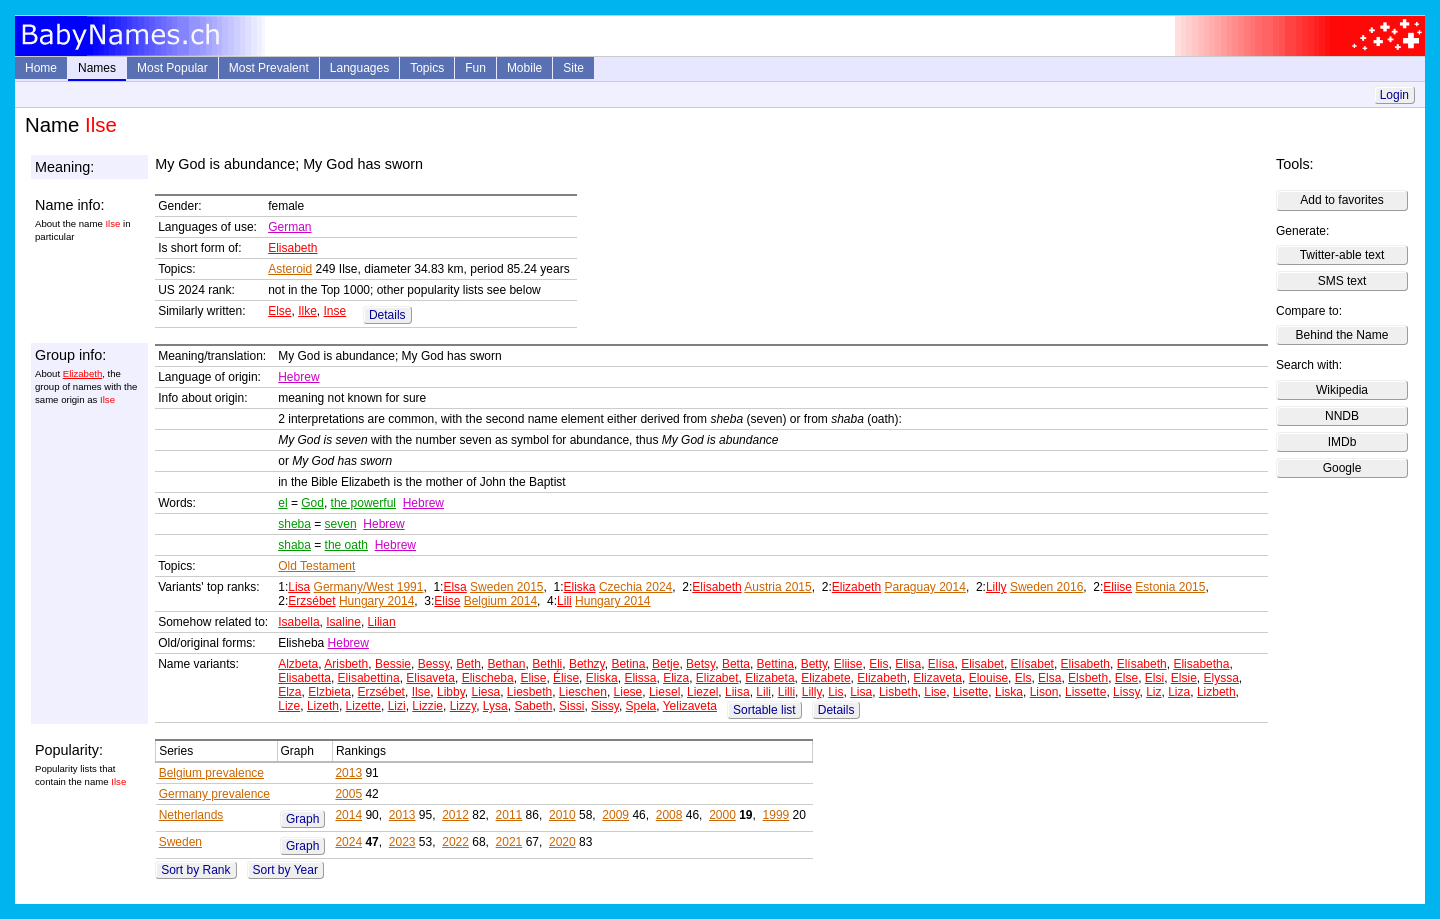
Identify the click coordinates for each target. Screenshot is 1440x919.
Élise (566, 678)
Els (1023, 678)
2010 (562, 815)
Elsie (1184, 678)
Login (1394, 95)
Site (573, 68)
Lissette (1085, 692)
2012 (455, 815)
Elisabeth (292, 248)
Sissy (605, 706)
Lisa (299, 587)
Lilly (996, 587)
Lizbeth (1216, 692)
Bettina (775, 664)
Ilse (421, 692)
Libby (451, 692)
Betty (814, 664)
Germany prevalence (214, 794)
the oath (346, 545)
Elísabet (1032, 664)
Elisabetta (304, 678)
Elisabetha (1201, 664)
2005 (348, 794)
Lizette (363, 706)
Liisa (737, 692)
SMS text (1342, 281)
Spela (641, 706)
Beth (468, 664)
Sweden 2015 (506, 587)
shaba (294, 545)
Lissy (1126, 692)
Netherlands (191, 815)
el (282, 503)
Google (1342, 468)
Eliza (676, 678)
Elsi (1154, 678)
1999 (776, 815)
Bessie (393, 664)
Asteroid (290, 269)
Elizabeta (769, 678)
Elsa (454, 587)
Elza (289, 692)
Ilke (307, 311)
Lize (289, 706)
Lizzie (427, 706)
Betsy (700, 664)
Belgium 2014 (500, 601)
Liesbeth (529, 692)
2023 (402, 842)
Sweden (180, 842)
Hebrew (298, 377)
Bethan (506, 664)
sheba (294, 524)
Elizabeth (82, 373)
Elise (447, 601)
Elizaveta (937, 678)
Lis (835, 692)
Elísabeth (1142, 664)
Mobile (524, 68)
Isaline (343, 622)
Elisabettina (369, 678)
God (312, 503)
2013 (348, 773)
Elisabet (982, 664)
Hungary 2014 (376, 601)
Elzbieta (329, 692)
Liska (1009, 692)
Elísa (941, 664)
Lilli (786, 692)
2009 (615, 815)
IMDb (1342, 442)
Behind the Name (1342, 335)
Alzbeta (298, 664)
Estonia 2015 (1170, 587)
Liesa (485, 692)
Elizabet (717, 678)
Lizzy (463, 706)
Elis (878, 664)
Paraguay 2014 (924, 587)
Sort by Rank (195, 870)
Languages (359, 68)
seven (341, 524)
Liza (1179, 692)
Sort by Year (285, 870)
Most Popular (172, 68)
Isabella (298, 622)
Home (41, 68)
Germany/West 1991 (369, 587)
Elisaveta (430, 678)
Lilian (382, 622)
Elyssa (1221, 678)
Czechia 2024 (635, 587)
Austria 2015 (777, 587)
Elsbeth (1088, 678)
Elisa (908, 664)
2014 (348, 815)
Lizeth (323, 706)
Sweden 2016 (1046, 587)
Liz (1153, 692)
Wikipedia (1342, 390)
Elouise (988, 678)
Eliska (580, 587)
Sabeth (533, 706)
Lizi (397, 706)
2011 (509, 815)
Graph (302, 819)
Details (387, 315)
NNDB (1342, 416)
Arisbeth (346, 664)
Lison (1044, 692)
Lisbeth (898, 692)
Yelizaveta (690, 706)
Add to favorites (1341, 200)
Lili (564, 601)
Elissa (640, 678)
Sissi (571, 706)
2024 (348, 842)
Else (279, 311)
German (289, 227)
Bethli (547, 664)
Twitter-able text (1342, 255)
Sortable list (764, 710)
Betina (628, 664)
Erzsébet (311, 601)
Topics (427, 68)
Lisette (970, 692)
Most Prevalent (269, 68)
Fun (475, 68)
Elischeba (488, 678)
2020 (562, 842)
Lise (935, 692)
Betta (736, 664)
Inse (335, 311)
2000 (722, 815)
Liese (628, 692)
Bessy (434, 664)
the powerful (363, 503)
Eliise (1117, 587)
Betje (665, 664)
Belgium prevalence (211, 773)
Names (97, 68)
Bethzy (587, 664)
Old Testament (316, 566)
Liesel (664, 692)
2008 (669, 815)
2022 (455, 842)
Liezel (702, 692)
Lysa (495, 706)
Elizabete (825, 678)
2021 (509, 842)
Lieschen (583, 692)
